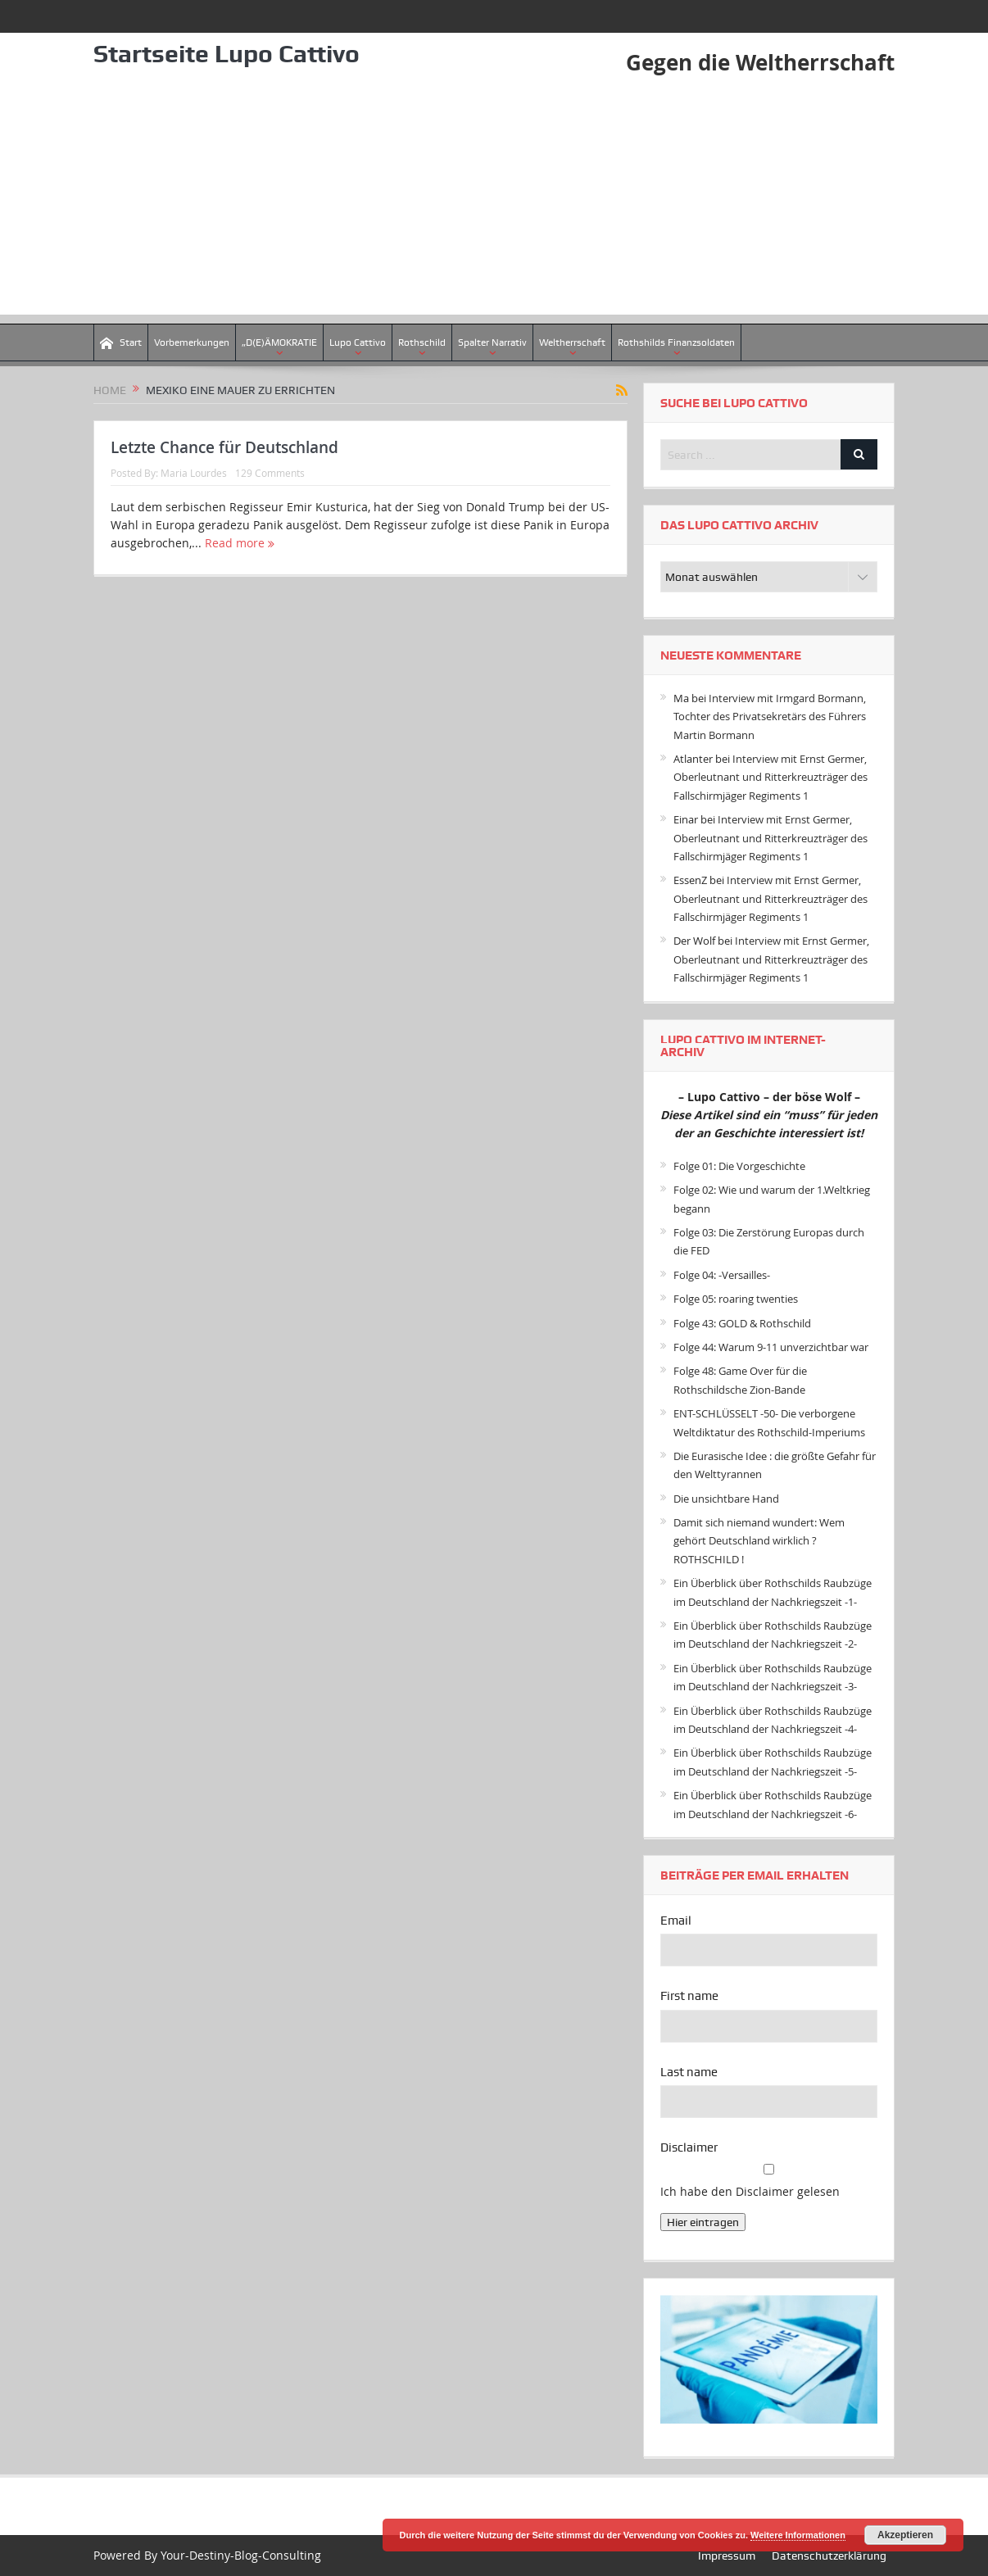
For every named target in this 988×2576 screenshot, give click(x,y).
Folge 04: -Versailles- (721, 1275)
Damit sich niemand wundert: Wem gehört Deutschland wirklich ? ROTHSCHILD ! (759, 1541)
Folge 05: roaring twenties (735, 1298)
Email (675, 1920)
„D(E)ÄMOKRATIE (279, 342)
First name (689, 1996)
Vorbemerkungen (191, 342)
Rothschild (422, 342)
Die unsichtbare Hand (726, 1498)
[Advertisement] (494, 200)
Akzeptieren (905, 2535)
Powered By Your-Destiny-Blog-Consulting (207, 2555)
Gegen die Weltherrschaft (760, 62)
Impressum (726, 2555)
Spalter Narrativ (492, 342)
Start (121, 343)
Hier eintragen (703, 2222)
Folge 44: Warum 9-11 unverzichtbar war (770, 1347)
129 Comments (270, 472)
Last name (689, 2072)
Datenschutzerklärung (829, 2555)
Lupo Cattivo (357, 342)
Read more (239, 543)
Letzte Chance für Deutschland (224, 447)
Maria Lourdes (194, 472)
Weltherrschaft (572, 342)
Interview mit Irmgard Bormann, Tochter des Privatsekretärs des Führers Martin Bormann (769, 716)
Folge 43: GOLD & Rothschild (742, 1323)
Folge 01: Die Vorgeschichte (739, 1166)
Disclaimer (689, 2147)
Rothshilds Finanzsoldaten (676, 342)
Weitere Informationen (797, 2535)
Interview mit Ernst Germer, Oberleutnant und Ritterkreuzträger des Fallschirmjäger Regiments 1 (770, 777)
